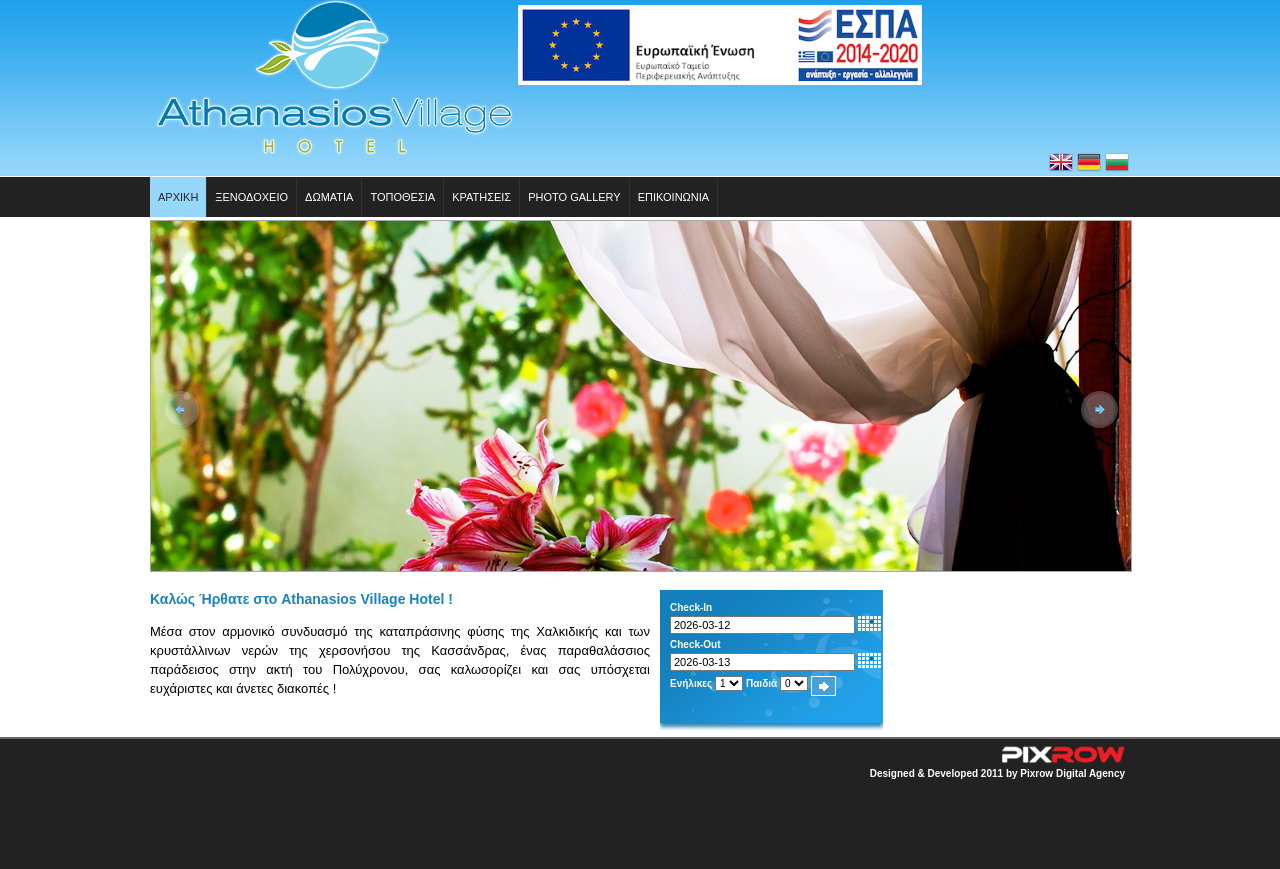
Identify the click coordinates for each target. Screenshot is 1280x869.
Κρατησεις (481, 197)
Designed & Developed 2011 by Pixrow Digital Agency (997, 773)
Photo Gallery (574, 197)
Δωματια (329, 197)
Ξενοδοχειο (251, 197)
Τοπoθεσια (402, 197)
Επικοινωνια (673, 197)
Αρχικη (178, 197)
